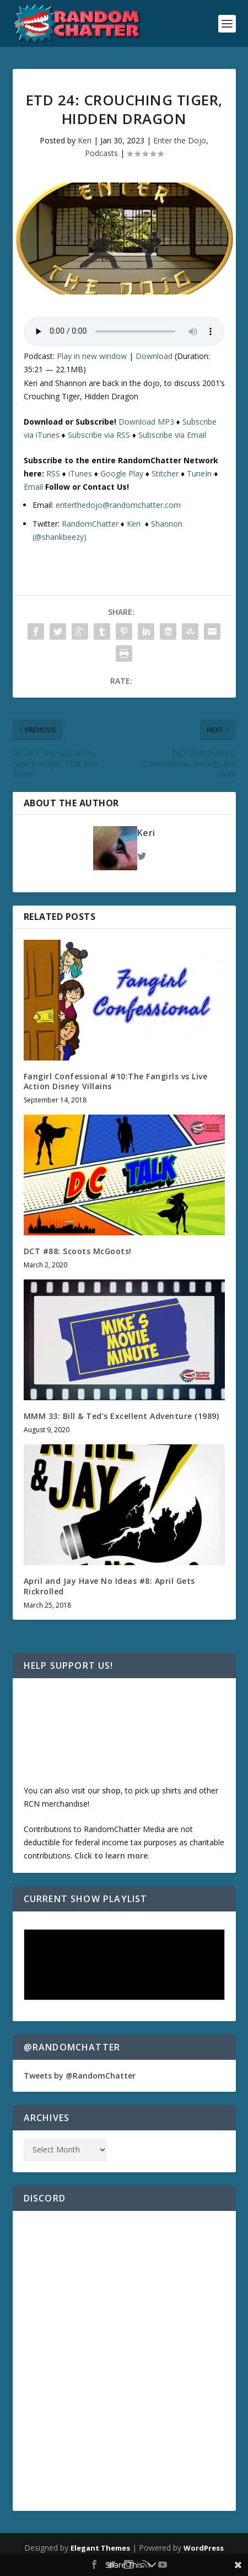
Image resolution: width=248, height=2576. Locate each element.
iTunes (80, 473)
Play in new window (92, 356)
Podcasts (101, 153)
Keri (84, 140)
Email (33, 486)
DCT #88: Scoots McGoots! (78, 1251)
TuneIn (199, 473)
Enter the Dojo (179, 140)
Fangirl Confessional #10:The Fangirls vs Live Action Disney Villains (116, 1081)
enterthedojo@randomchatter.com (118, 505)
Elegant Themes (100, 2548)
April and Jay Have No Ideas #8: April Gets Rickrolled (109, 1586)
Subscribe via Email (172, 435)
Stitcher (165, 473)
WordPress (204, 2548)
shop (111, 1790)
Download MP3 (146, 421)
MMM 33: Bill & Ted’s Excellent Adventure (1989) (121, 1416)
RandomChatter (90, 523)
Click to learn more (111, 1855)
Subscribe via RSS (99, 435)
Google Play (121, 473)
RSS (53, 473)
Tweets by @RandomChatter (80, 2075)
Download (154, 356)
